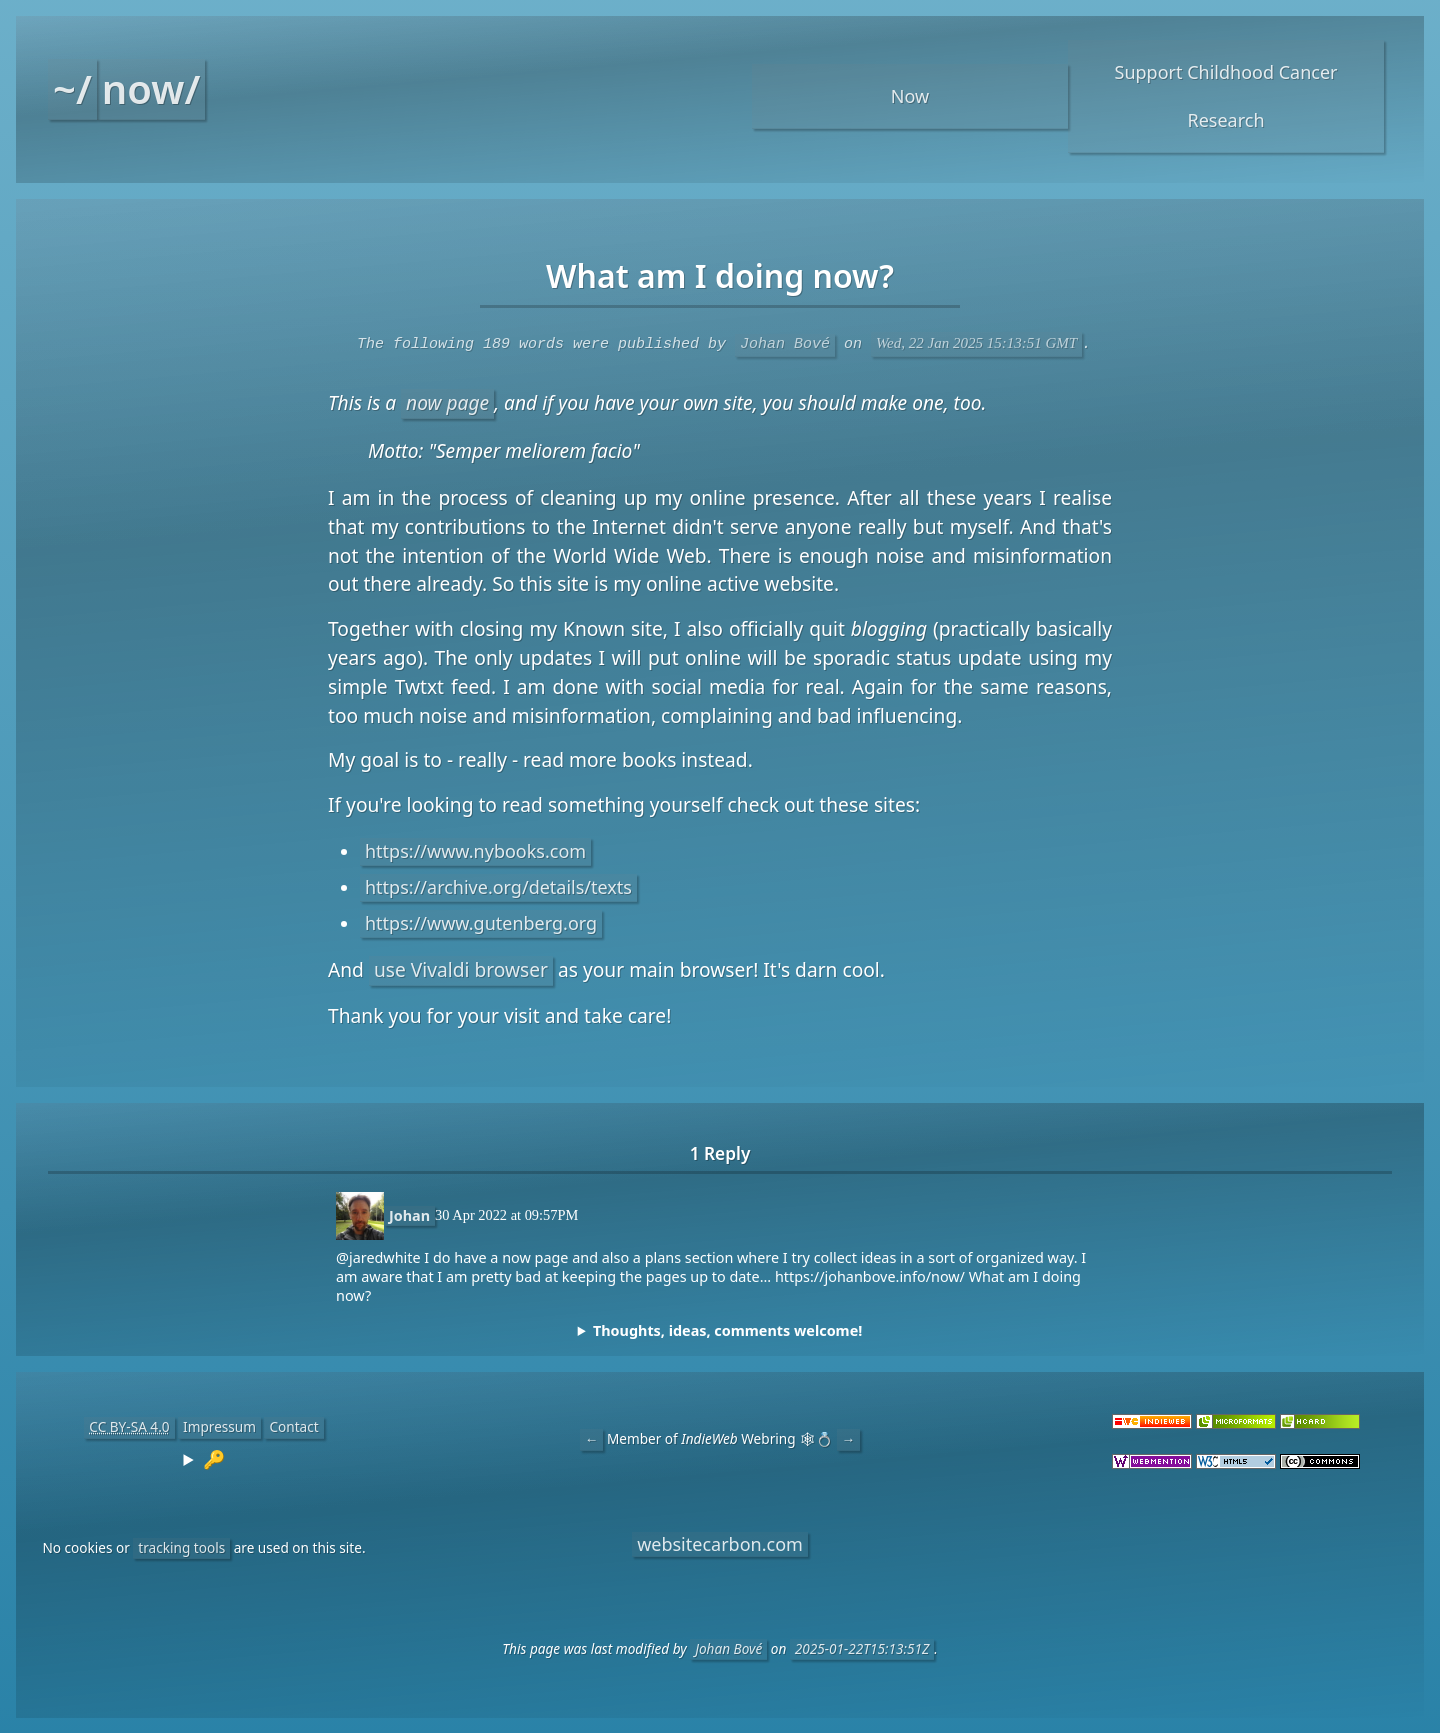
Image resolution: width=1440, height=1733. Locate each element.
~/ (72, 88)
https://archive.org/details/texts (498, 886)
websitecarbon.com (720, 1543)
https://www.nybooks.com (475, 850)
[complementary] (720, 1329)
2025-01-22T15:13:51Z (862, 1647)
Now (910, 96)
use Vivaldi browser (461, 968)
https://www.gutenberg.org (481, 922)
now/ (151, 88)
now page (447, 401)
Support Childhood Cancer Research (1226, 96)
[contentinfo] (204, 1458)
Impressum (219, 1425)
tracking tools (181, 1546)
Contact (293, 1425)
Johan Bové (785, 343)
